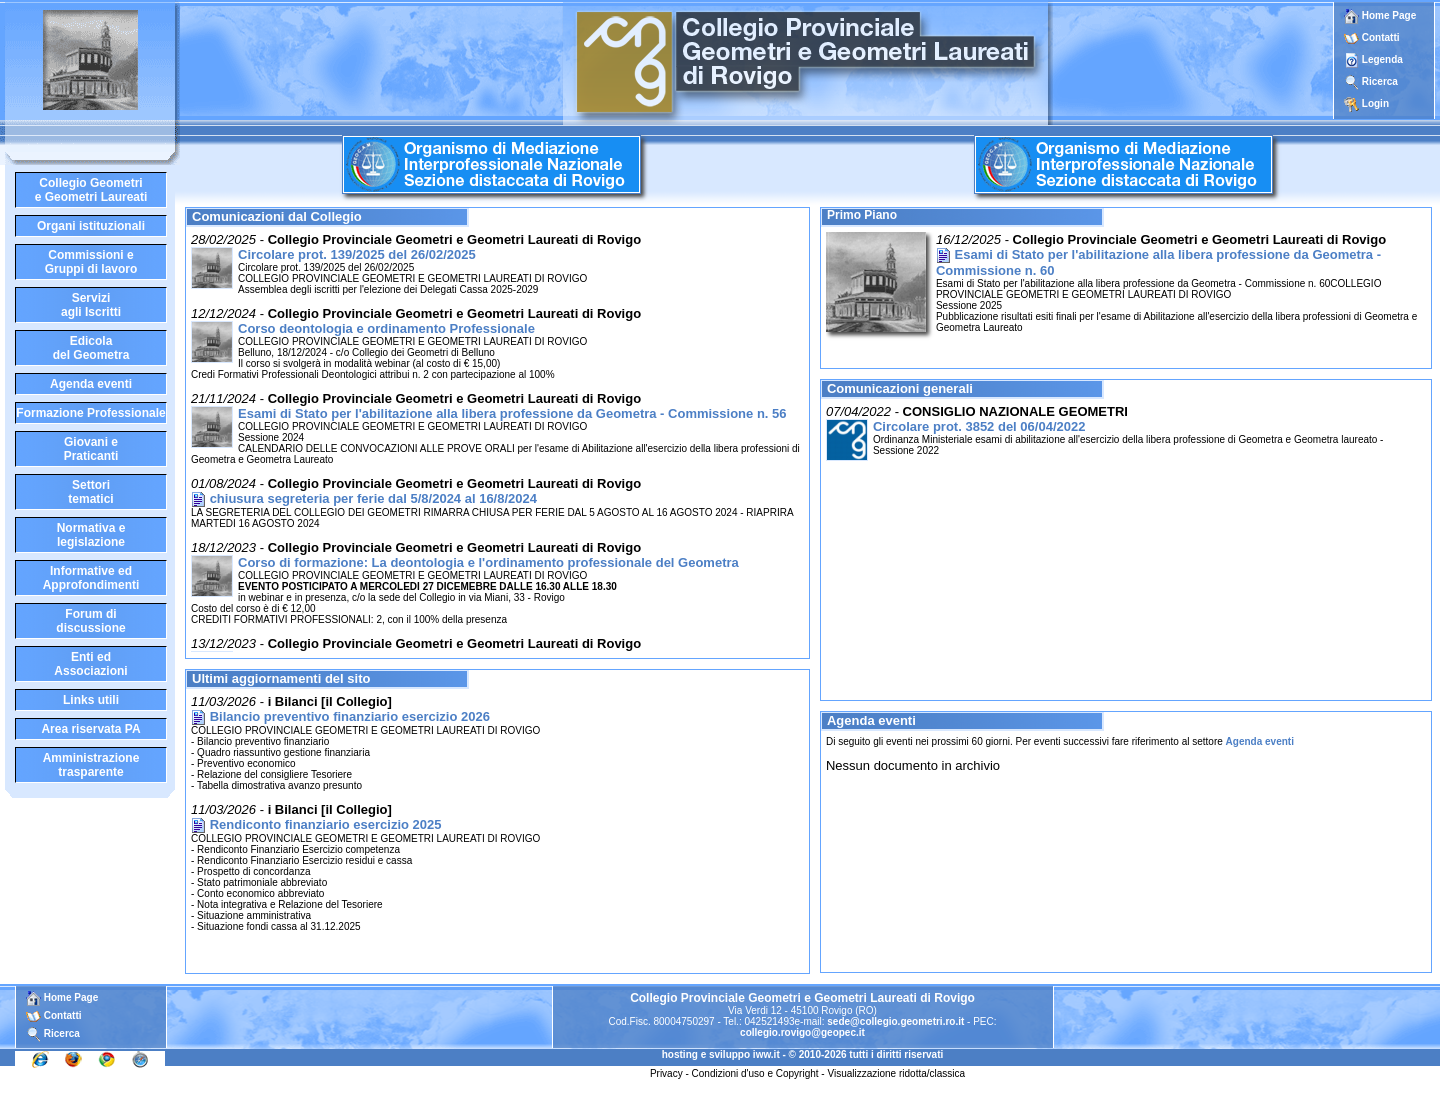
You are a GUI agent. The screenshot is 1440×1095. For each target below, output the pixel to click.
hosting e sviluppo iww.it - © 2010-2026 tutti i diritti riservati (803, 1054)
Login (1375, 103)
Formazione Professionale (90, 413)
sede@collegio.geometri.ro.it (895, 1021)
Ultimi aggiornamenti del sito (281, 678)
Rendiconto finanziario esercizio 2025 (326, 824)
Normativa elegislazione (91, 535)
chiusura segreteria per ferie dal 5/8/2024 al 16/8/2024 (373, 498)
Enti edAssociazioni (90, 664)
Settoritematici (90, 492)
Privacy (666, 1073)
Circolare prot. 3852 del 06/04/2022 (979, 426)
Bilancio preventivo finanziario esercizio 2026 (350, 716)
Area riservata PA (90, 729)
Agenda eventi (91, 384)
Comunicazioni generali (900, 388)
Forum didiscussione (90, 621)
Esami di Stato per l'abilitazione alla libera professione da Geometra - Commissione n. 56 (512, 413)
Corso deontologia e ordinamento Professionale (386, 328)
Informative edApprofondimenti (91, 578)
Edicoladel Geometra (91, 348)
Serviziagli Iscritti (91, 305)
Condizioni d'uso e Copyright (755, 1073)
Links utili (91, 700)
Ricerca (1380, 81)
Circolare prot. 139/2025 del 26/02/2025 (357, 254)
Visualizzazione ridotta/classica (896, 1073)
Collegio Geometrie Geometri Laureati (91, 190)
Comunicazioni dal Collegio (277, 216)
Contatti (1381, 37)
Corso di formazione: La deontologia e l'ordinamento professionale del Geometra (488, 562)
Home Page (1380, 15)
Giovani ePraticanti (91, 449)
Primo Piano (862, 215)
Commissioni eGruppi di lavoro (91, 262)
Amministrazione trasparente (91, 765)
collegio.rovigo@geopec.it (802, 1032)
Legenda (1382, 59)
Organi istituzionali (91, 226)
